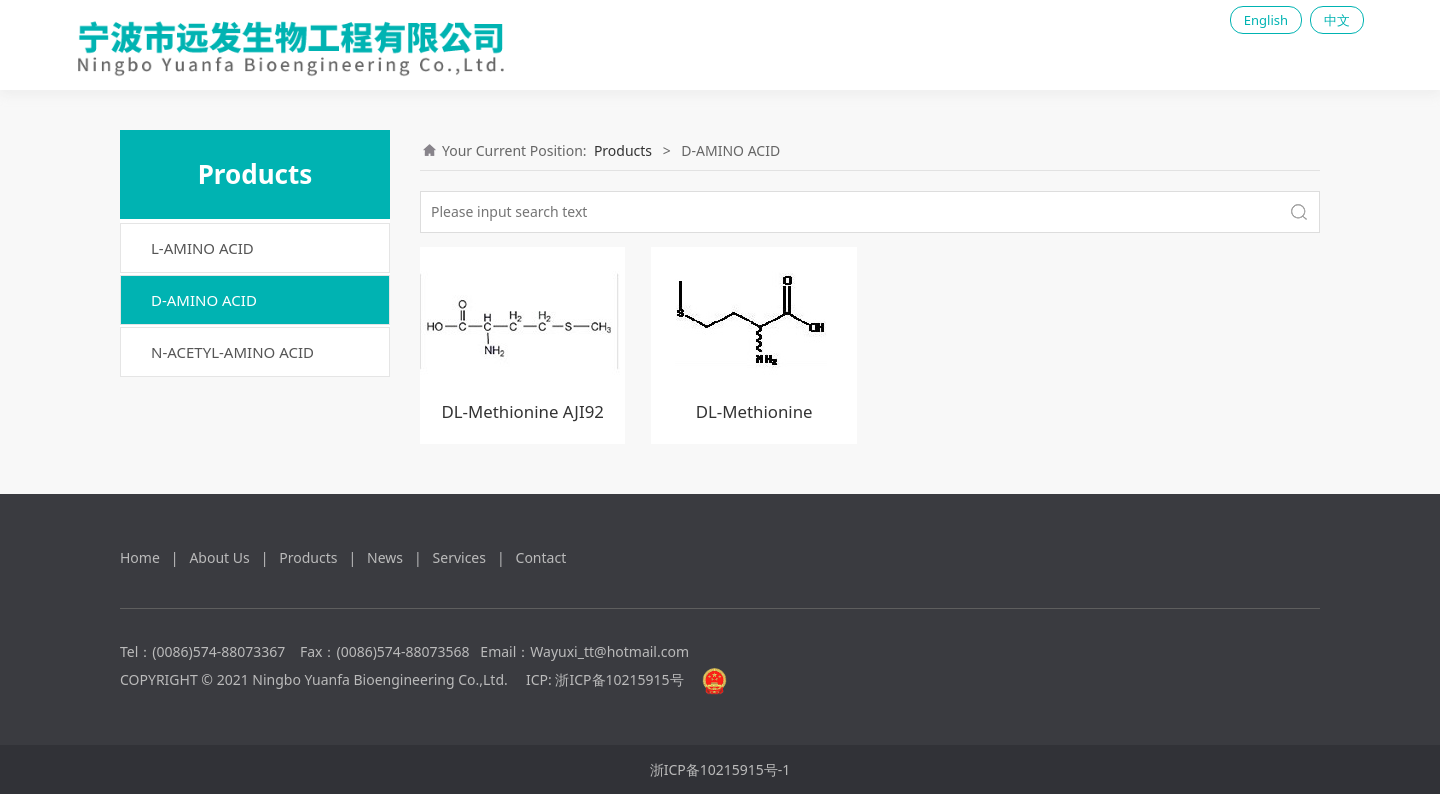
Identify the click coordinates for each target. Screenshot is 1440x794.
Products (623, 150)
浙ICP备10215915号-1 (720, 769)
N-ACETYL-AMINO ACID (232, 352)
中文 (1337, 20)
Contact (541, 557)
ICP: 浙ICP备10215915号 (605, 679)
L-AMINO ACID (202, 248)
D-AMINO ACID (204, 300)
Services (459, 557)
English (1266, 20)
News (385, 557)
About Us (219, 557)
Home (140, 557)
